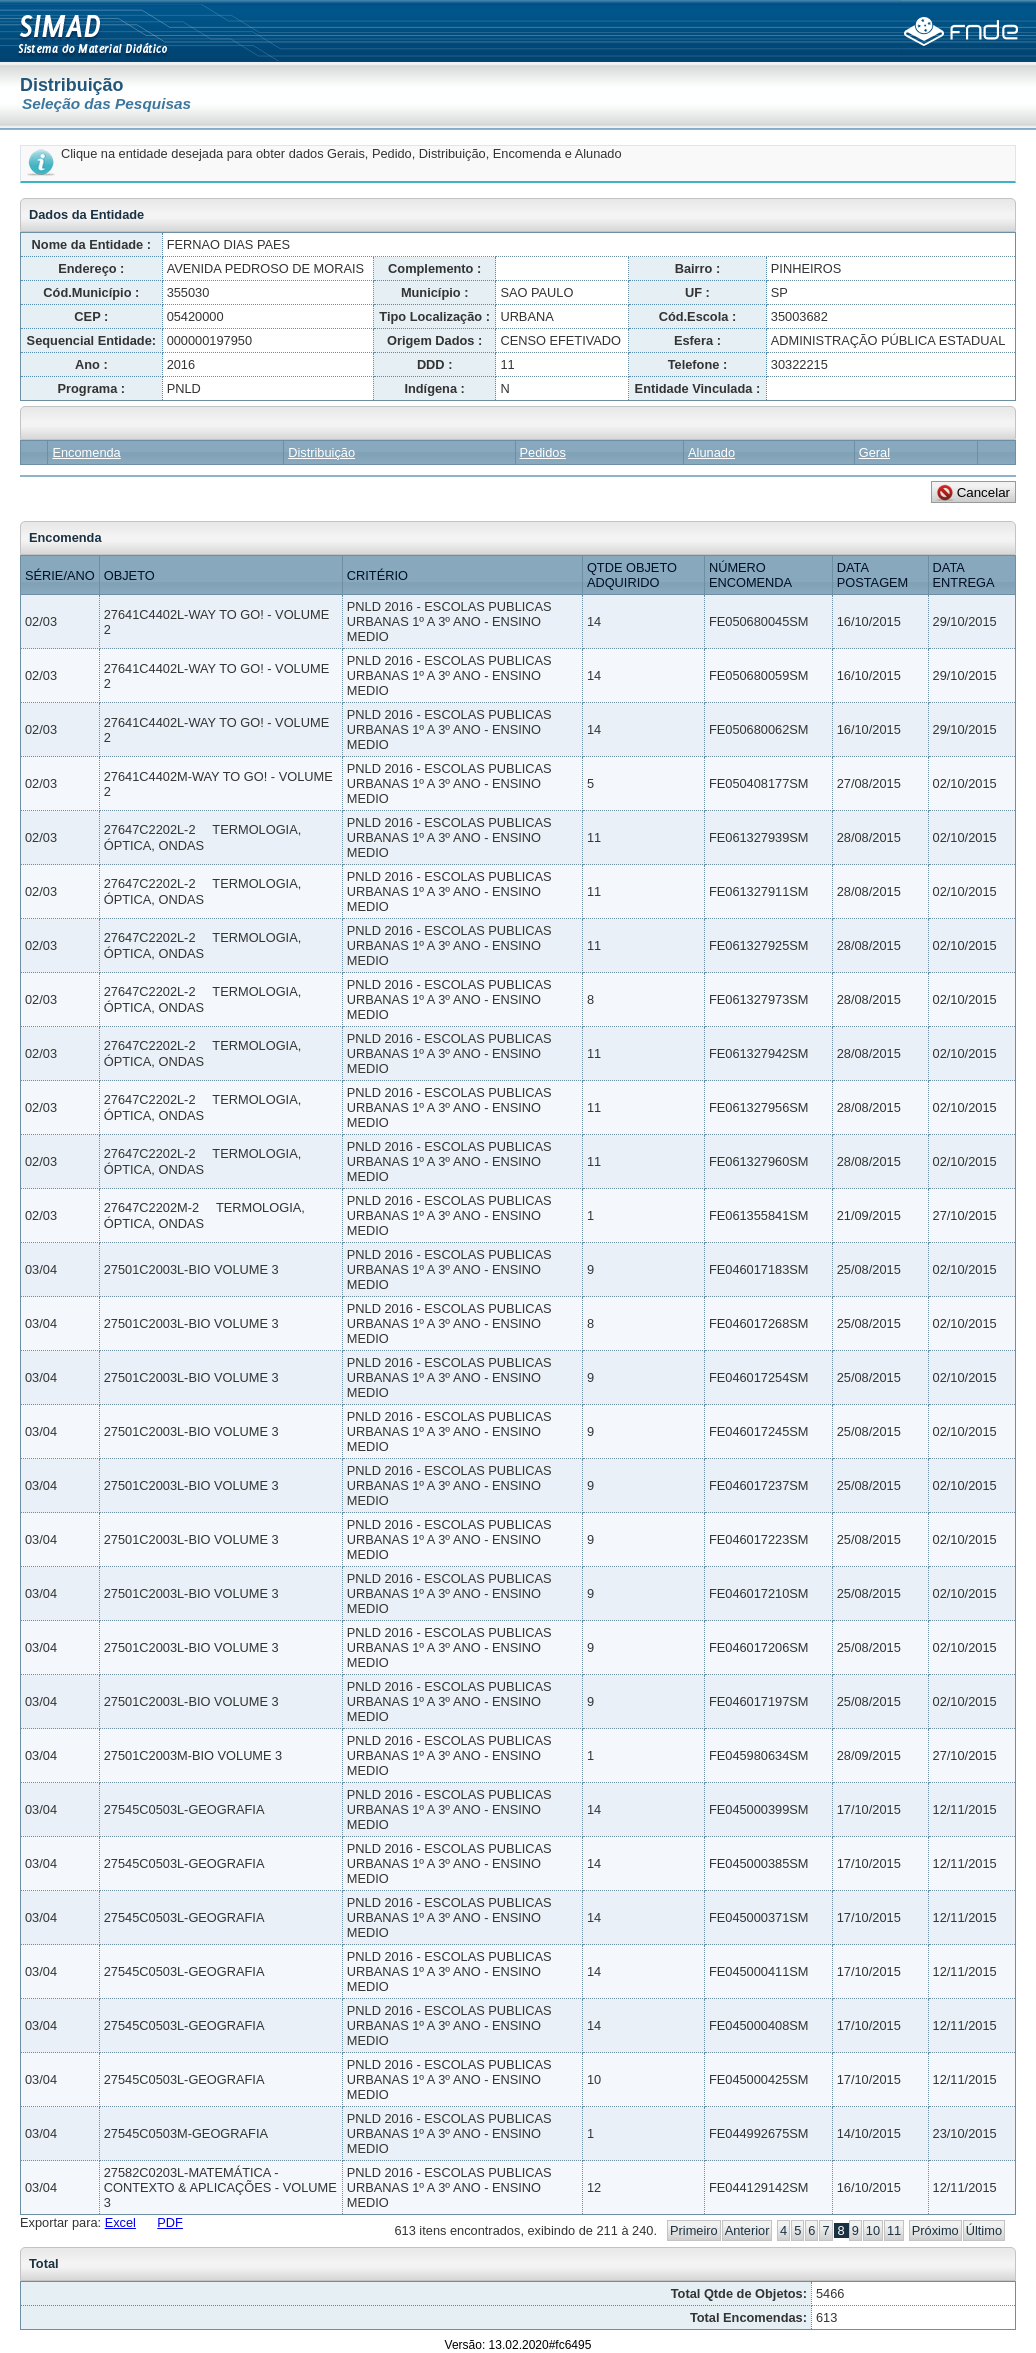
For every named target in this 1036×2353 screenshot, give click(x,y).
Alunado (711, 452)
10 (873, 2230)
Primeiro (694, 2230)
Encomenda (86, 452)
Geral (874, 452)
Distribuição (321, 452)
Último (984, 2230)
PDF (170, 2222)
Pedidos (543, 452)
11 (894, 2230)
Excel (120, 2222)
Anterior (747, 2230)
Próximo (935, 2230)
